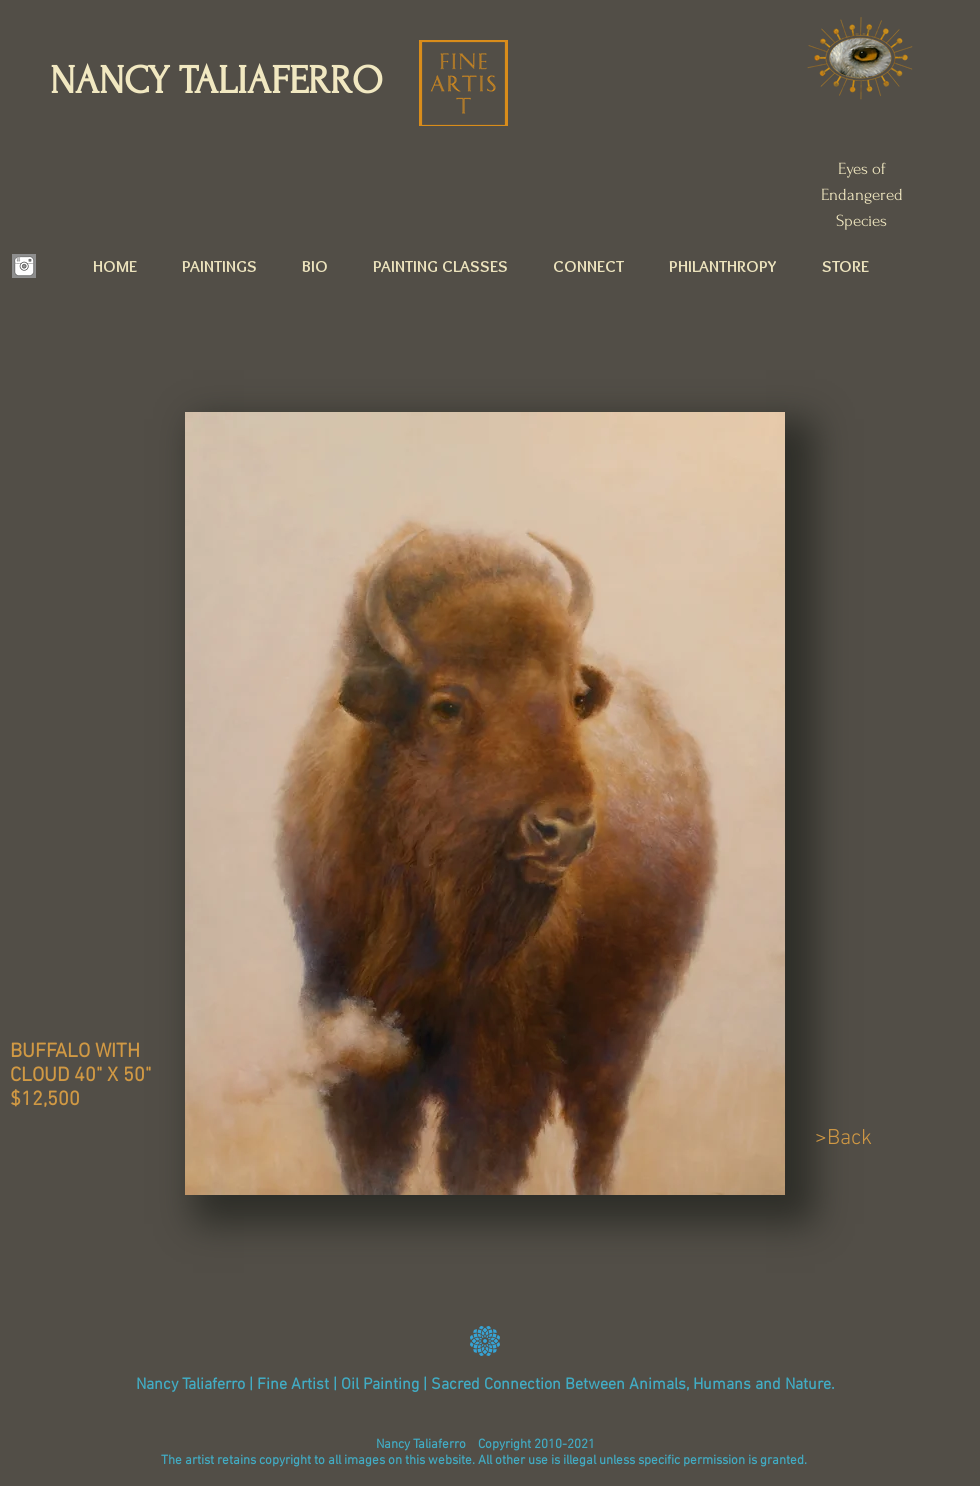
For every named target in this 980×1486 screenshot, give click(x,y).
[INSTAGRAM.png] (24, 266)
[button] (229, 266)
